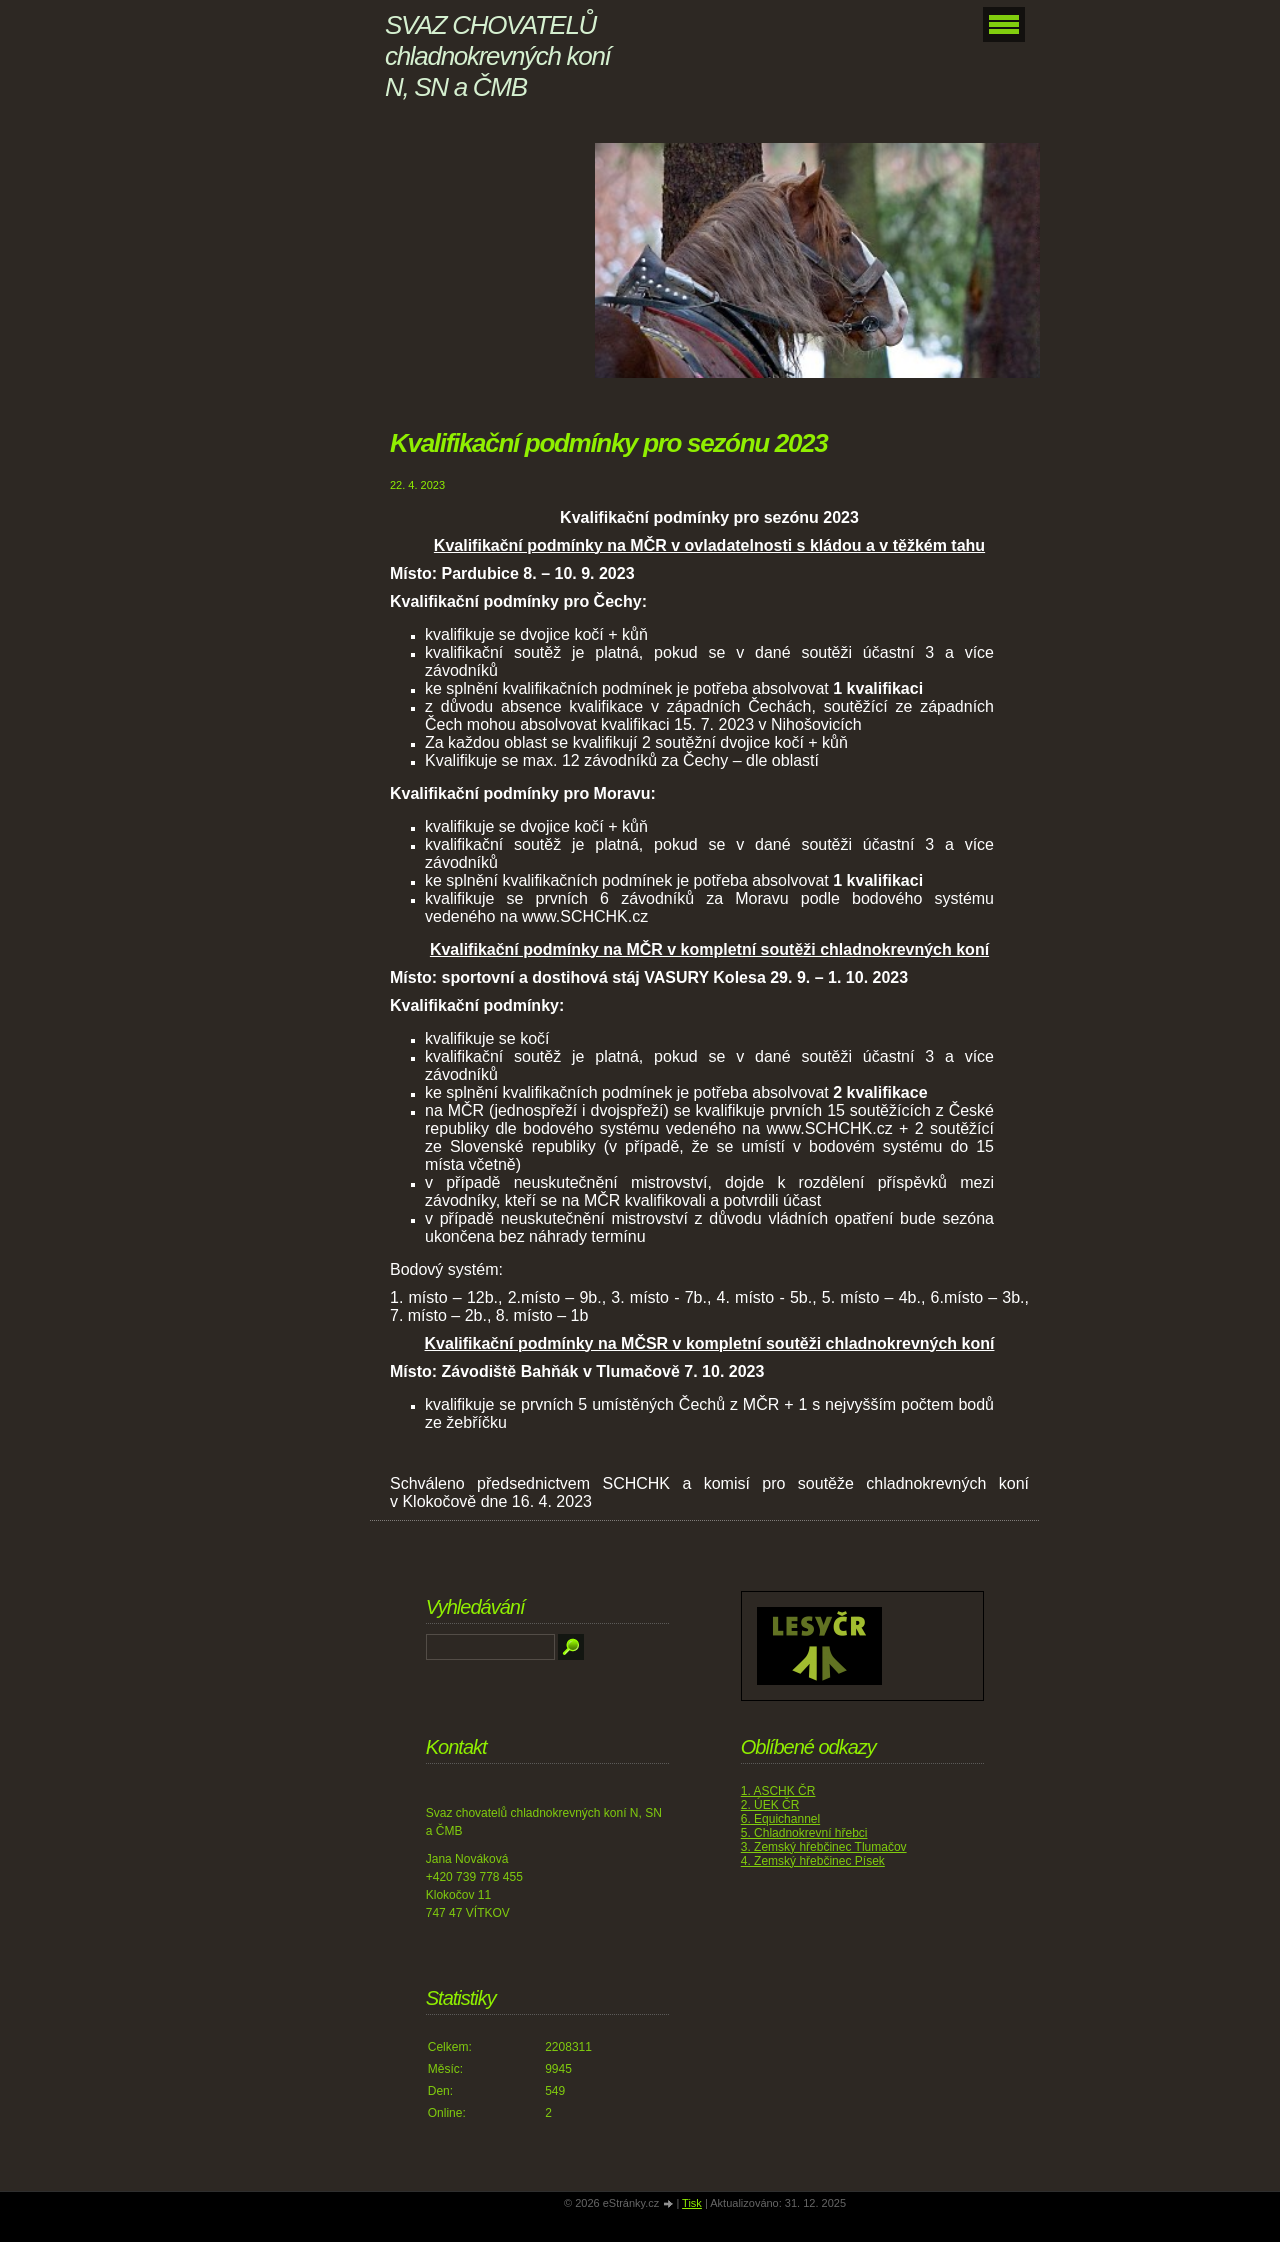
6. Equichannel (780, 1819)
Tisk (692, 2203)
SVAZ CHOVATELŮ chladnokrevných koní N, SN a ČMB (497, 56)
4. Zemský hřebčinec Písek (813, 1861)
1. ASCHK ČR (778, 1791)
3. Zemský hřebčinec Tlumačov (824, 1847)
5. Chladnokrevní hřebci (804, 1833)
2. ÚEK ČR (770, 1805)
